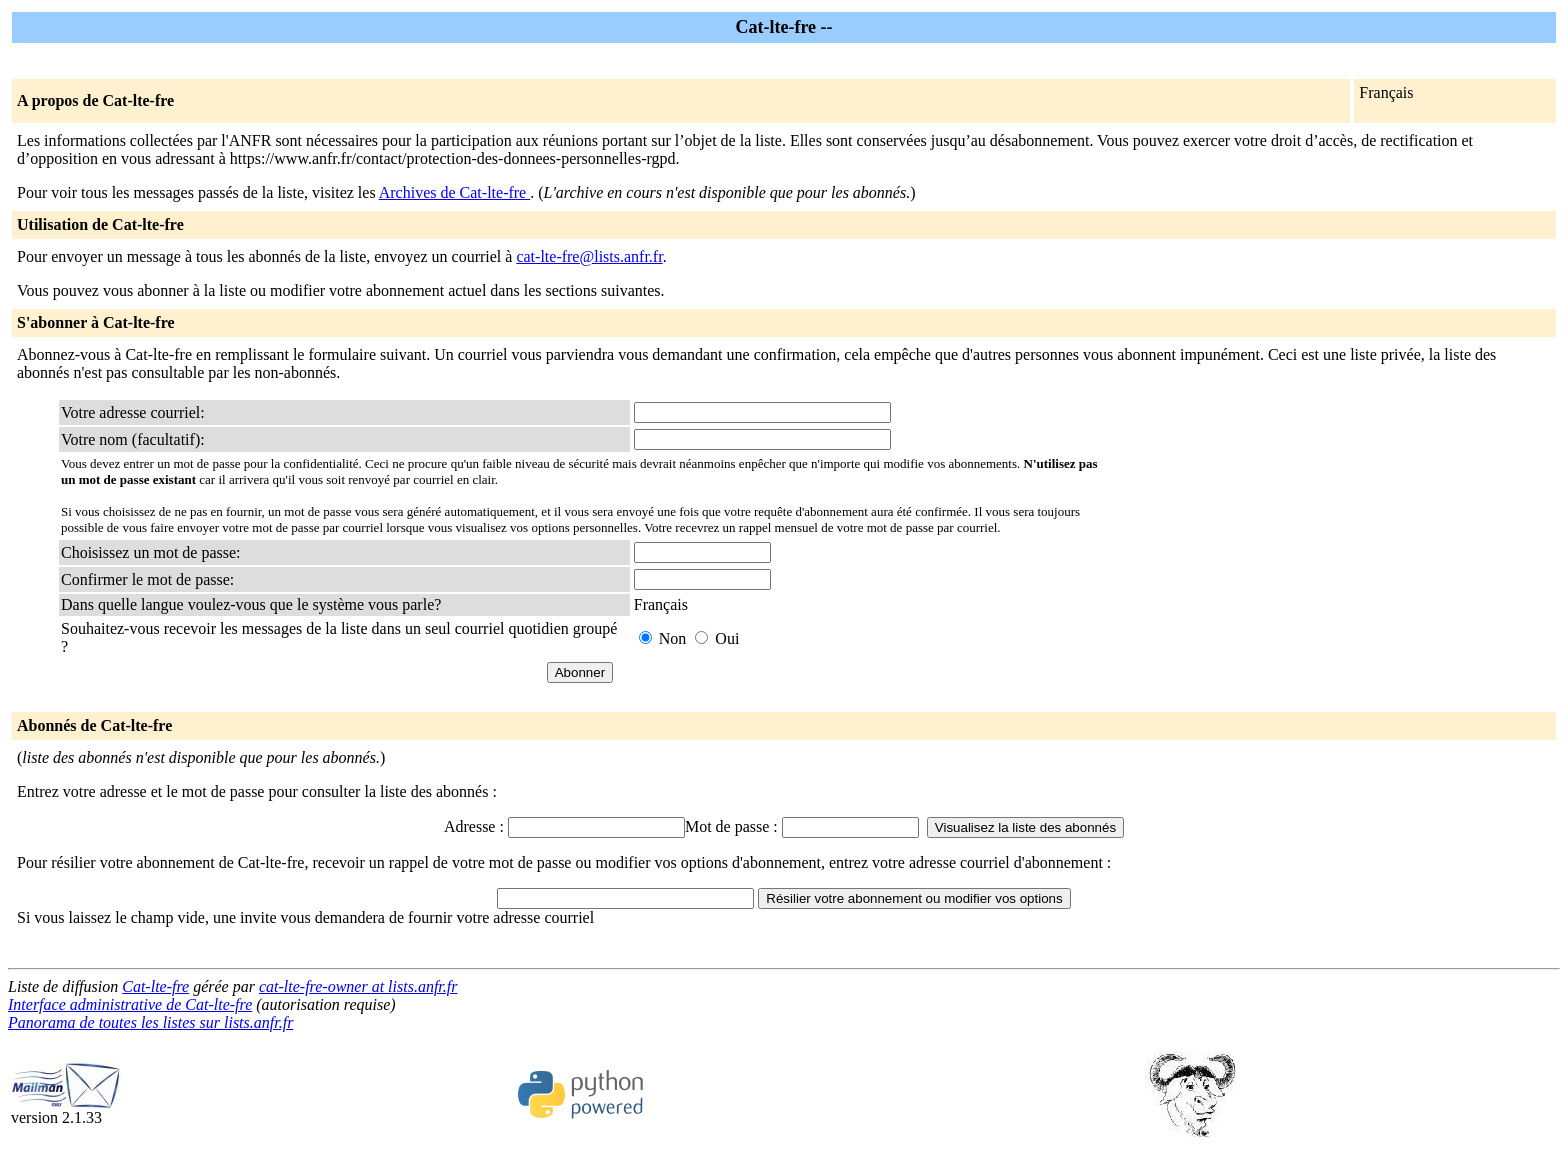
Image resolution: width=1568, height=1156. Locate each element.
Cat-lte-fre (155, 986)
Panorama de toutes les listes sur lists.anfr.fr (150, 1022)
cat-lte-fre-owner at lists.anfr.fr (358, 986)
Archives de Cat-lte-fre (454, 192)
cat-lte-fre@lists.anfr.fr (589, 256)
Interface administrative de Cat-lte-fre (130, 1004)
